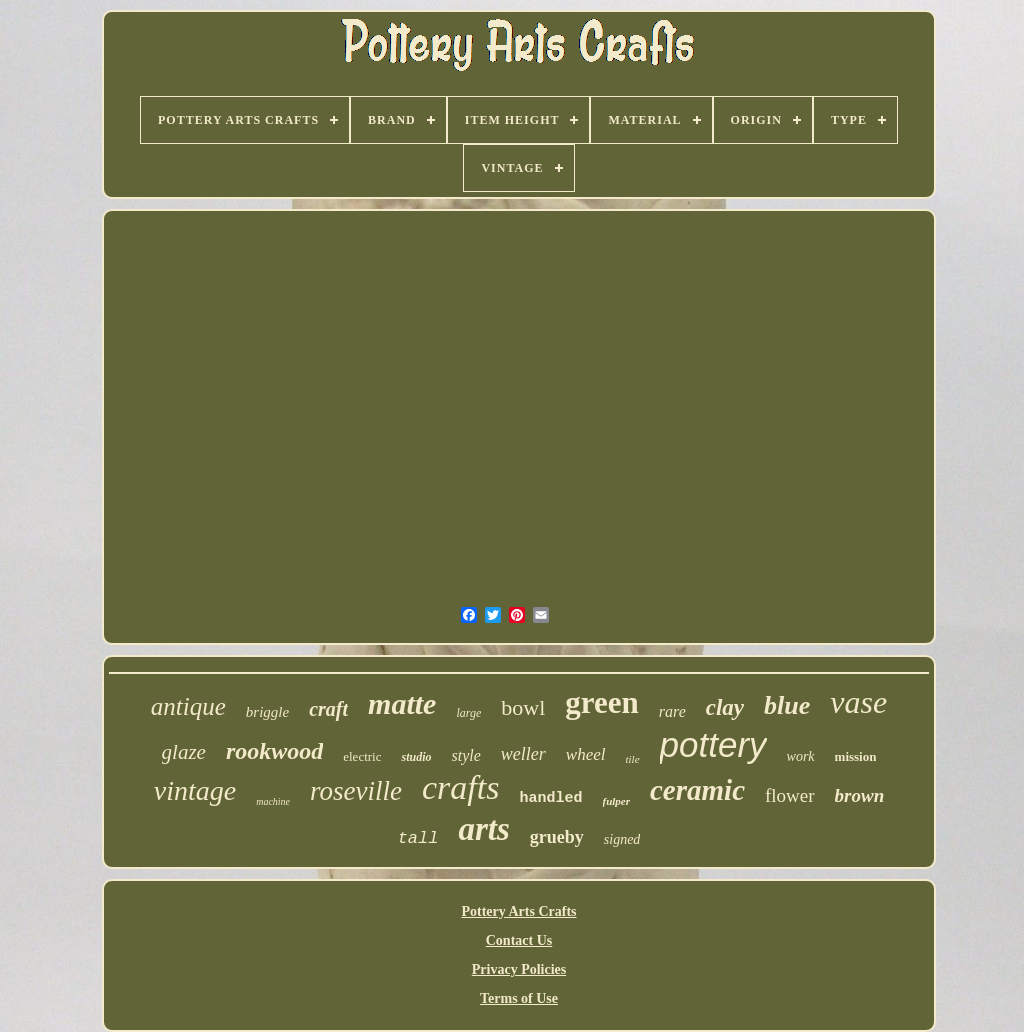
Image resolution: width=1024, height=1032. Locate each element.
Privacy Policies (519, 969)
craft (328, 709)
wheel (586, 754)
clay (725, 707)
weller (523, 754)
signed (622, 839)
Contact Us (519, 940)
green (601, 702)
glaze (184, 752)
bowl (523, 707)
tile (632, 759)
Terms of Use (519, 998)
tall (418, 838)
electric (362, 756)
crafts (460, 787)
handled (550, 798)
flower (790, 795)
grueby (557, 837)
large (468, 713)
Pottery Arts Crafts (518, 911)
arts (483, 829)
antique (188, 706)
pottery (713, 744)
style (466, 755)
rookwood (274, 751)
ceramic (697, 790)
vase (858, 702)
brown (860, 795)
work (801, 756)
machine (273, 801)
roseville (356, 791)
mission (856, 756)
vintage (195, 790)
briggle (267, 712)
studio (416, 757)
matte (402, 703)
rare (672, 711)
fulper (617, 801)
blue (787, 705)
